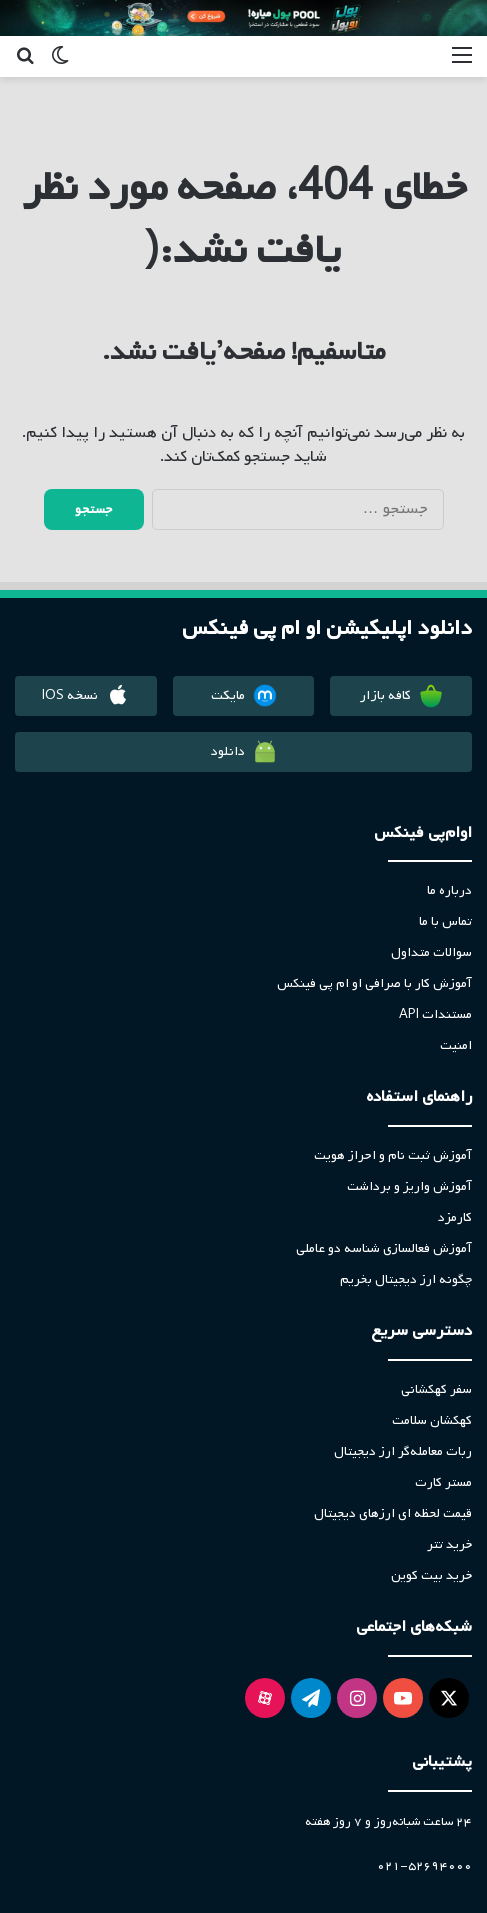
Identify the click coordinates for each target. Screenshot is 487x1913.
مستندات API (435, 1014)
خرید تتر (449, 1544)
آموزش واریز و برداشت (409, 1186)
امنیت (456, 1045)
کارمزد (455, 1217)
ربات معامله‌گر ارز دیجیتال (403, 1451)
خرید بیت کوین (431, 1575)
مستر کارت (443, 1482)
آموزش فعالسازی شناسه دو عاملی (384, 1248)
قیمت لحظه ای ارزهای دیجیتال (393, 1513)
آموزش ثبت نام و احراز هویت (393, 1155)
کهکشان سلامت (432, 1420)
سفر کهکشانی (436, 1389)
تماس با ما (445, 921)
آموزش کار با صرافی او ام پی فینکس (374, 983)
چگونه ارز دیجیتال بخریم (406, 1279)
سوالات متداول (431, 952)
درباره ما (449, 890)
